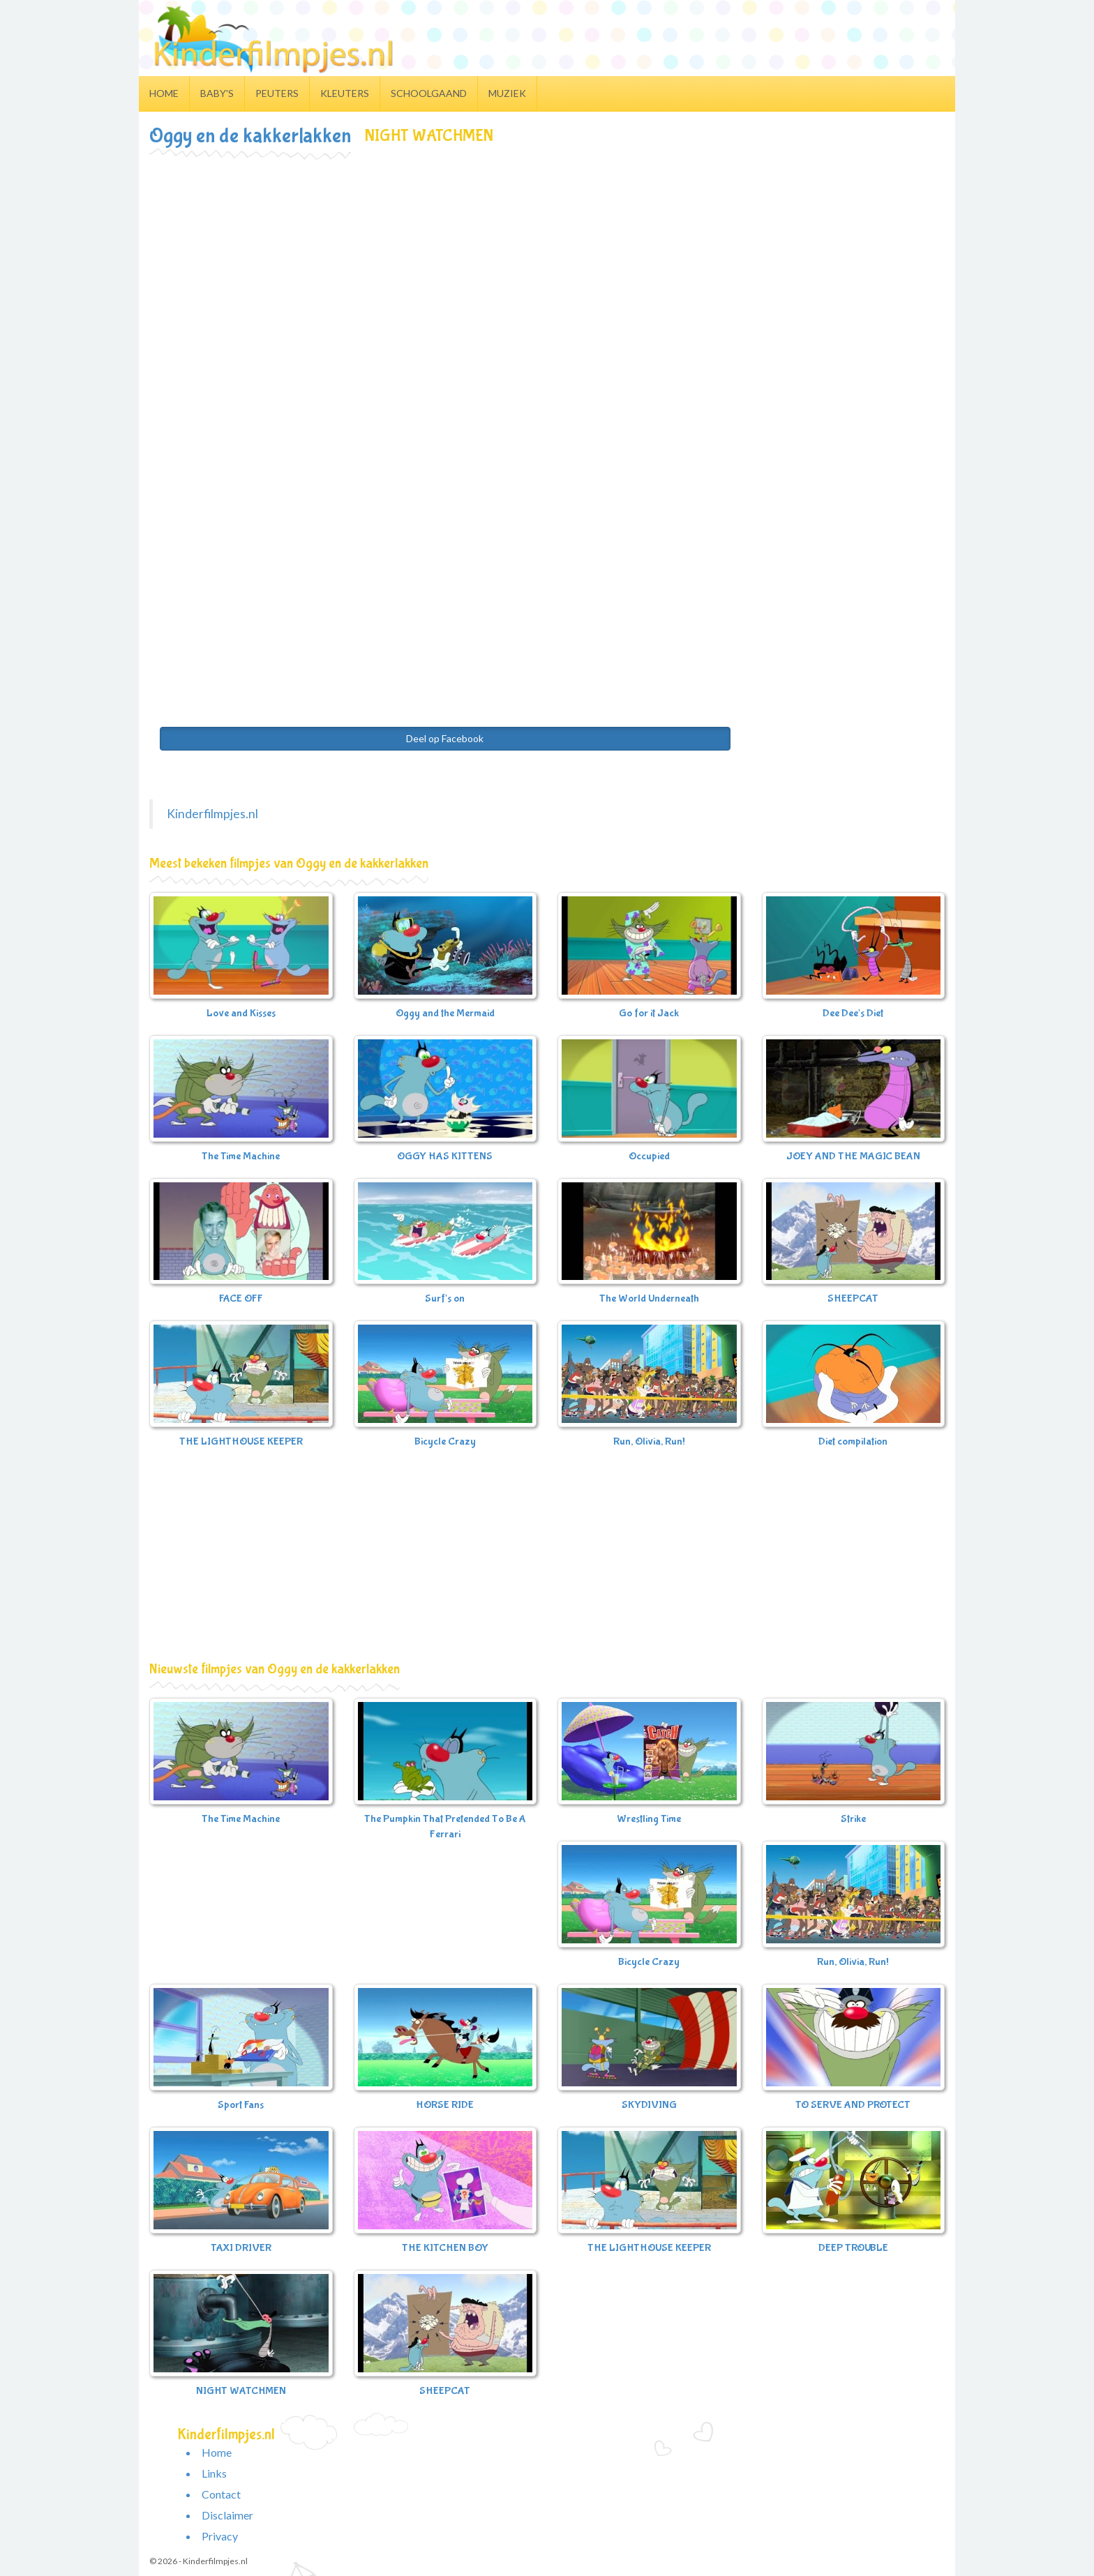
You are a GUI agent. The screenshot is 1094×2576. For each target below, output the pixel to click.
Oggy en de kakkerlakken (250, 135)
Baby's (217, 93)
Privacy (220, 2536)
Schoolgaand (429, 93)
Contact (221, 2494)
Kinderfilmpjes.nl (212, 813)
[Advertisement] (547, 262)
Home (164, 93)
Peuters (277, 93)
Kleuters (344, 93)
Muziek (507, 93)
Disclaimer (227, 2515)
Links (214, 2473)
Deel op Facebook (445, 738)
